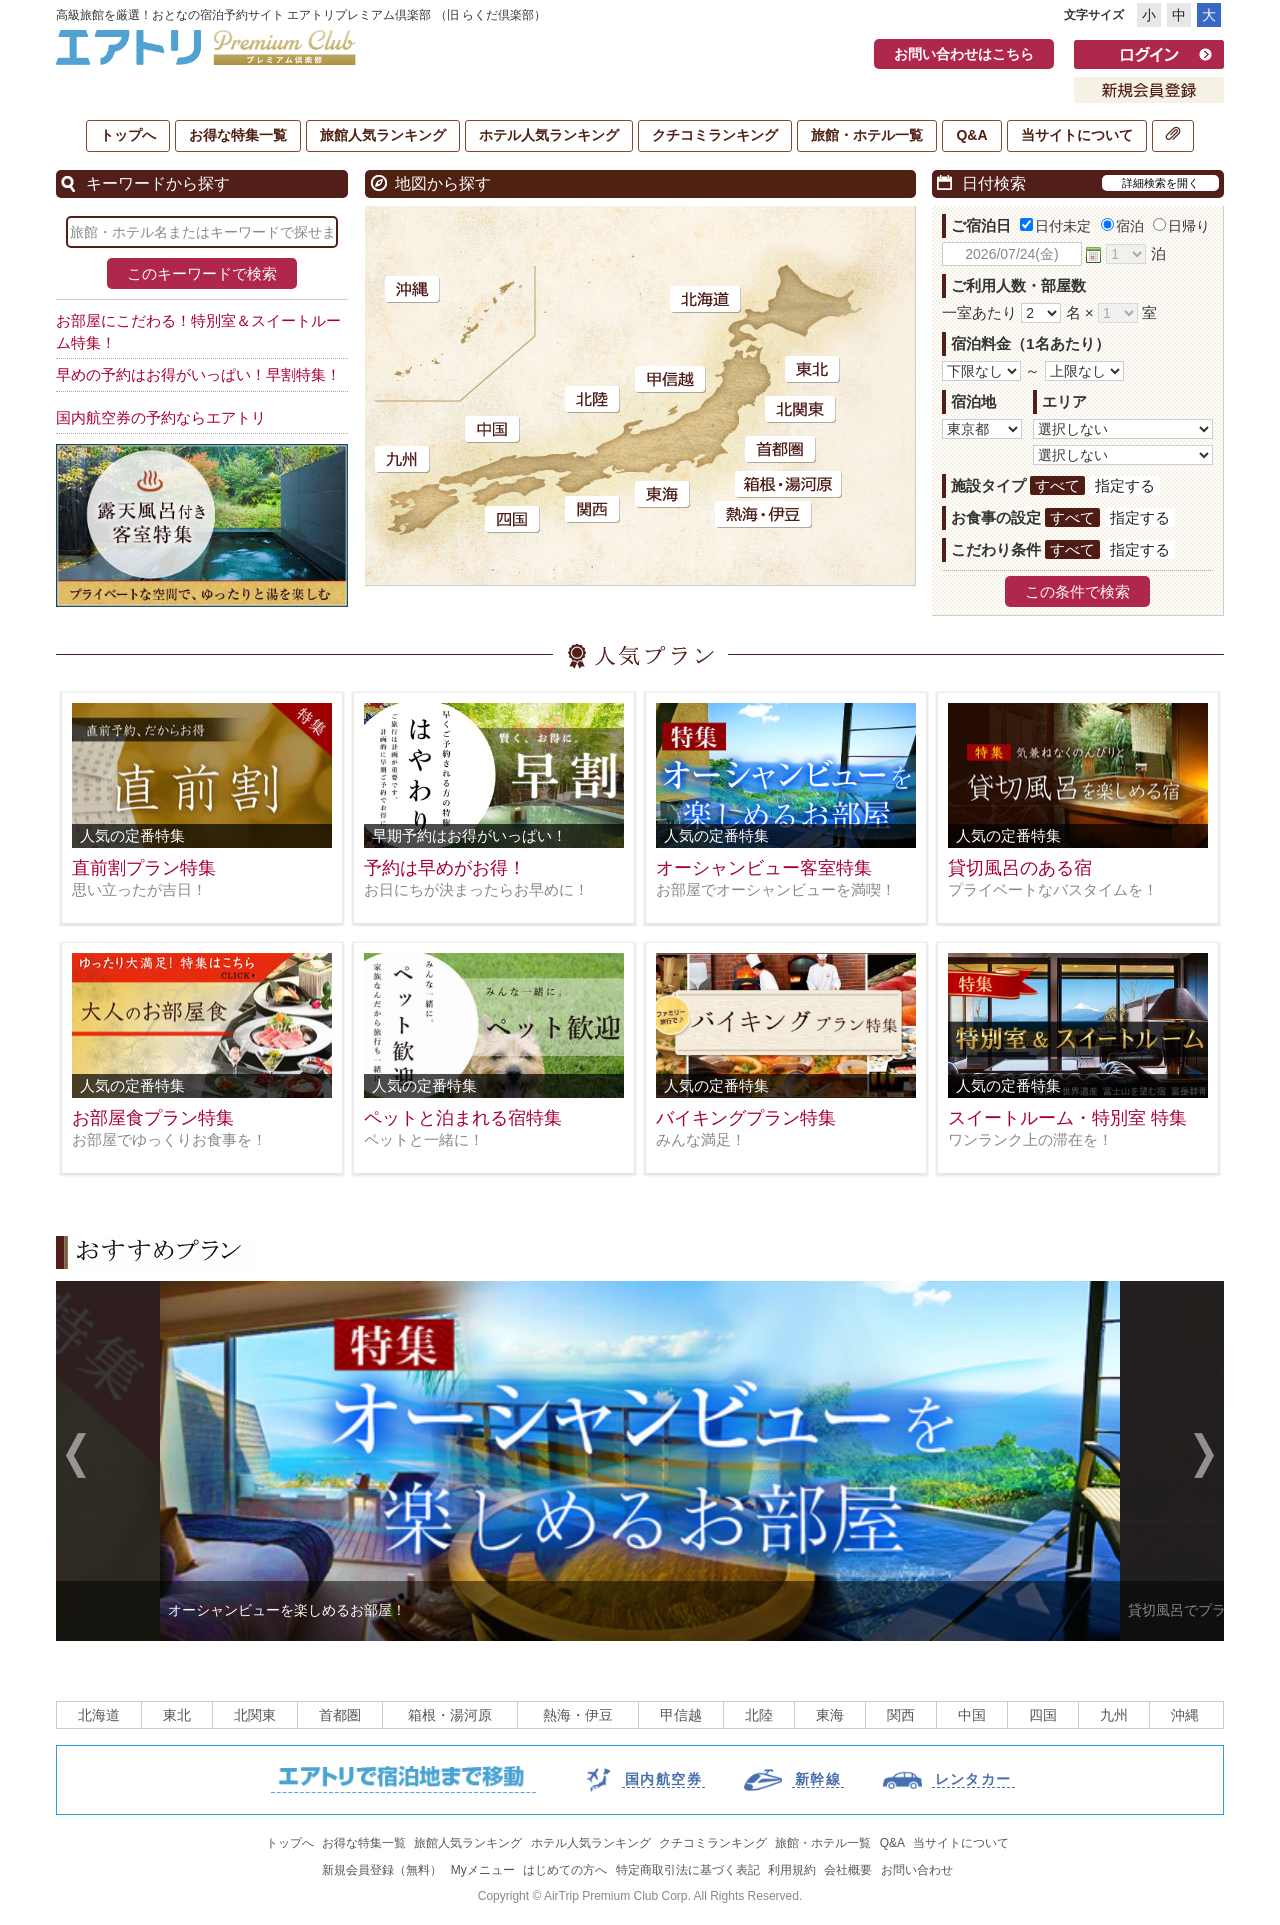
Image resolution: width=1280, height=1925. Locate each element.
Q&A (971, 135)
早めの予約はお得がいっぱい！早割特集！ (198, 374)
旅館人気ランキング (383, 135)
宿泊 (1122, 226)
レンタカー (973, 1779)
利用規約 (792, 1870)
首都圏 (340, 1715)
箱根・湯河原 (450, 1715)
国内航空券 (663, 1779)
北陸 (759, 1715)
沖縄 (1185, 1715)
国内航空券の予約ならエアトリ (161, 417)
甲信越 (681, 1715)
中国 (972, 1715)
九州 (1114, 1715)
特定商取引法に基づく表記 (688, 1870)
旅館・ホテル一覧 (867, 135)
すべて (1057, 485)
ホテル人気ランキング (549, 135)
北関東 (255, 1715)
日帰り (1181, 226)
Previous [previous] (76, 1458)
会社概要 (848, 1870)
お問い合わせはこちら (964, 54)
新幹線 (818, 1779)
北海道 (99, 1715)
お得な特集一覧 (238, 135)
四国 (1043, 1715)
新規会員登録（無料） (382, 1870)
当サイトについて (1077, 135)
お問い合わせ (917, 1870)
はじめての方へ (565, 1870)
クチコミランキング (715, 135)
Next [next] (1204, 1458)
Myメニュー (483, 1870)
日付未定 (1055, 226)
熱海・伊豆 (578, 1715)
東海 (830, 1715)
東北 (177, 1715)
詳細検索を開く (1160, 183)
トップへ (128, 135)
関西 (901, 1715)
